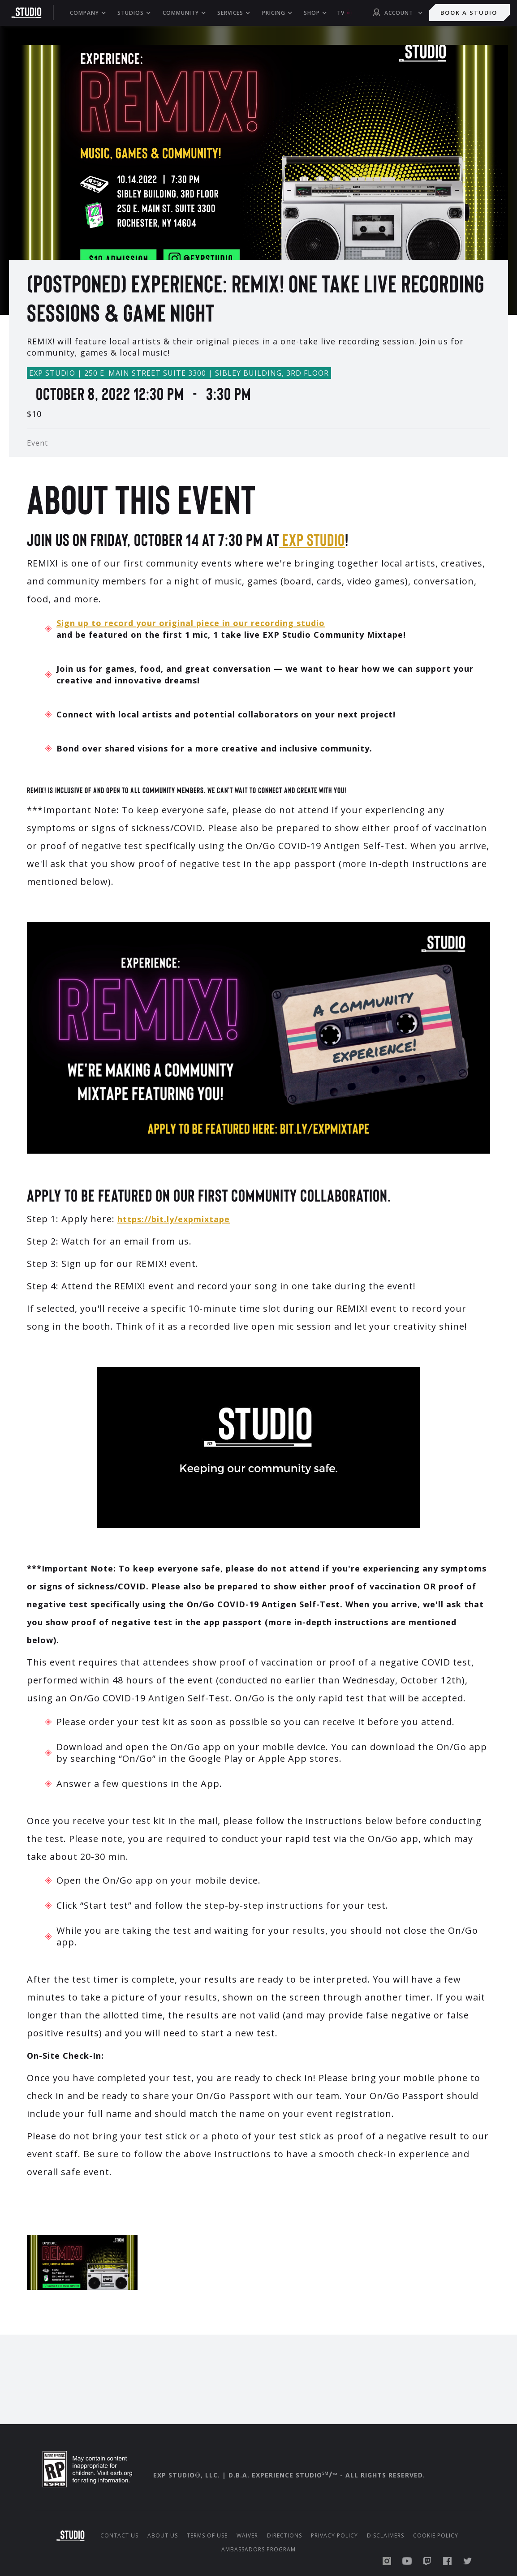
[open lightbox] (258, 152)
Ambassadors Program (258, 2549)
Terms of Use (207, 2535)
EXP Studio (312, 539)
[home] (31, 13)
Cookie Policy (435, 2535)
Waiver (247, 2535)
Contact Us (119, 2535)
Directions (284, 2535)
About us (162, 2535)
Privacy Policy (334, 2535)
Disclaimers (385, 2535)
